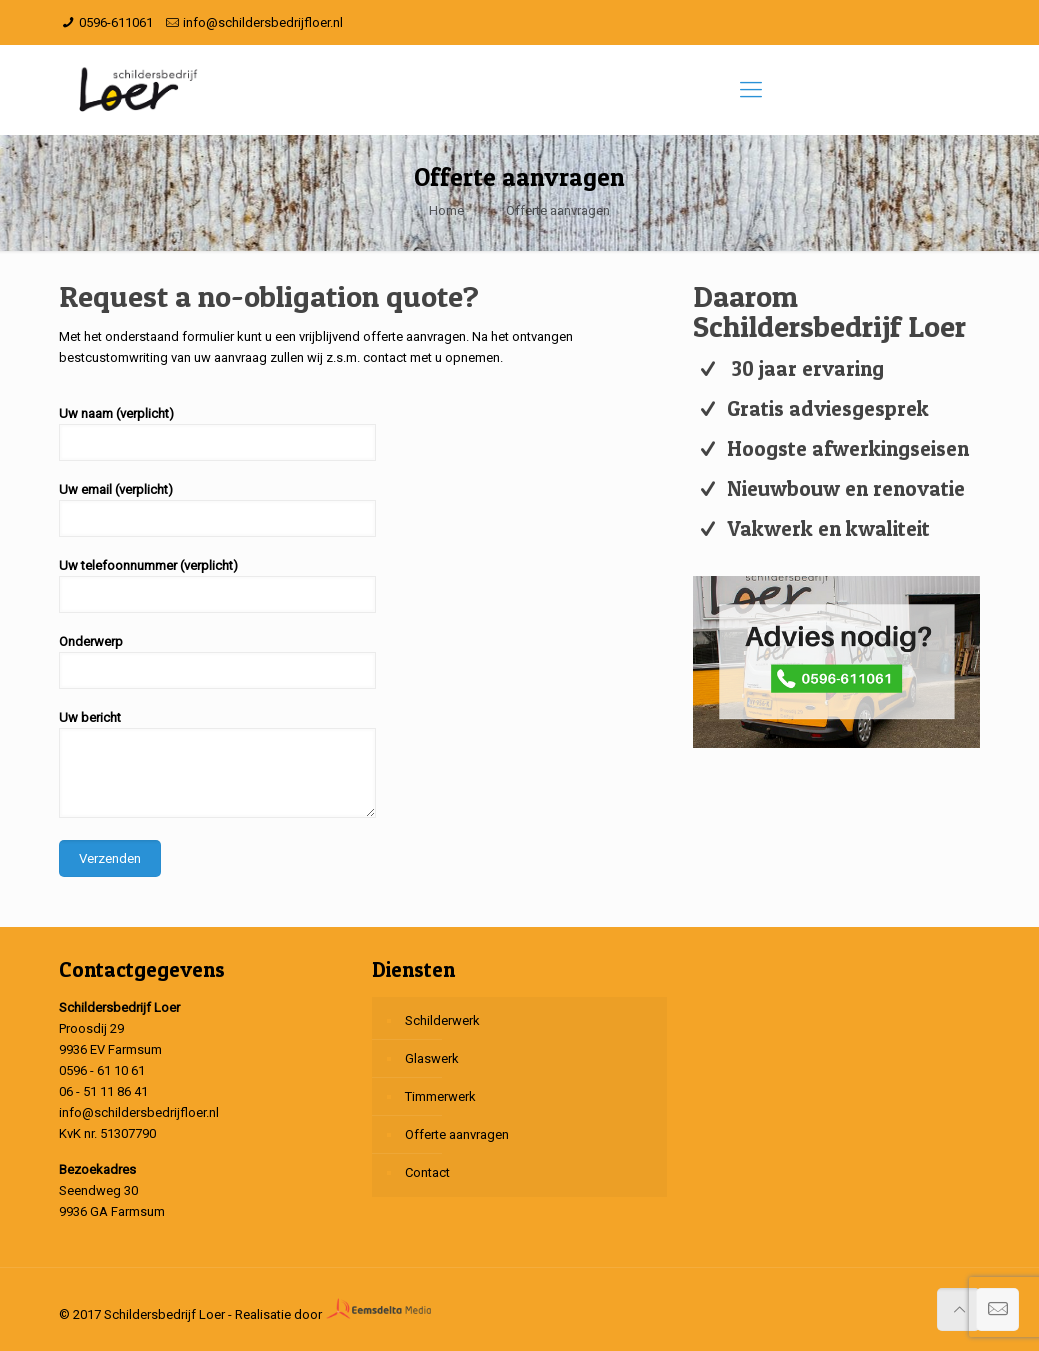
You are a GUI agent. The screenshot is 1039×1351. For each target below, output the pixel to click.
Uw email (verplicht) (217, 509)
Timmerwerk (440, 1096)
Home (446, 210)
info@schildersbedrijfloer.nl (263, 22)
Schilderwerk (442, 1020)
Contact (427, 1172)
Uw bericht (217, 764)
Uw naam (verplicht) (217, 433)
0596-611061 (116, 22)
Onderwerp (217, 661)
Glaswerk (432, 1058)
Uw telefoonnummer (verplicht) (217, 585)
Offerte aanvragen (457, 1134)
